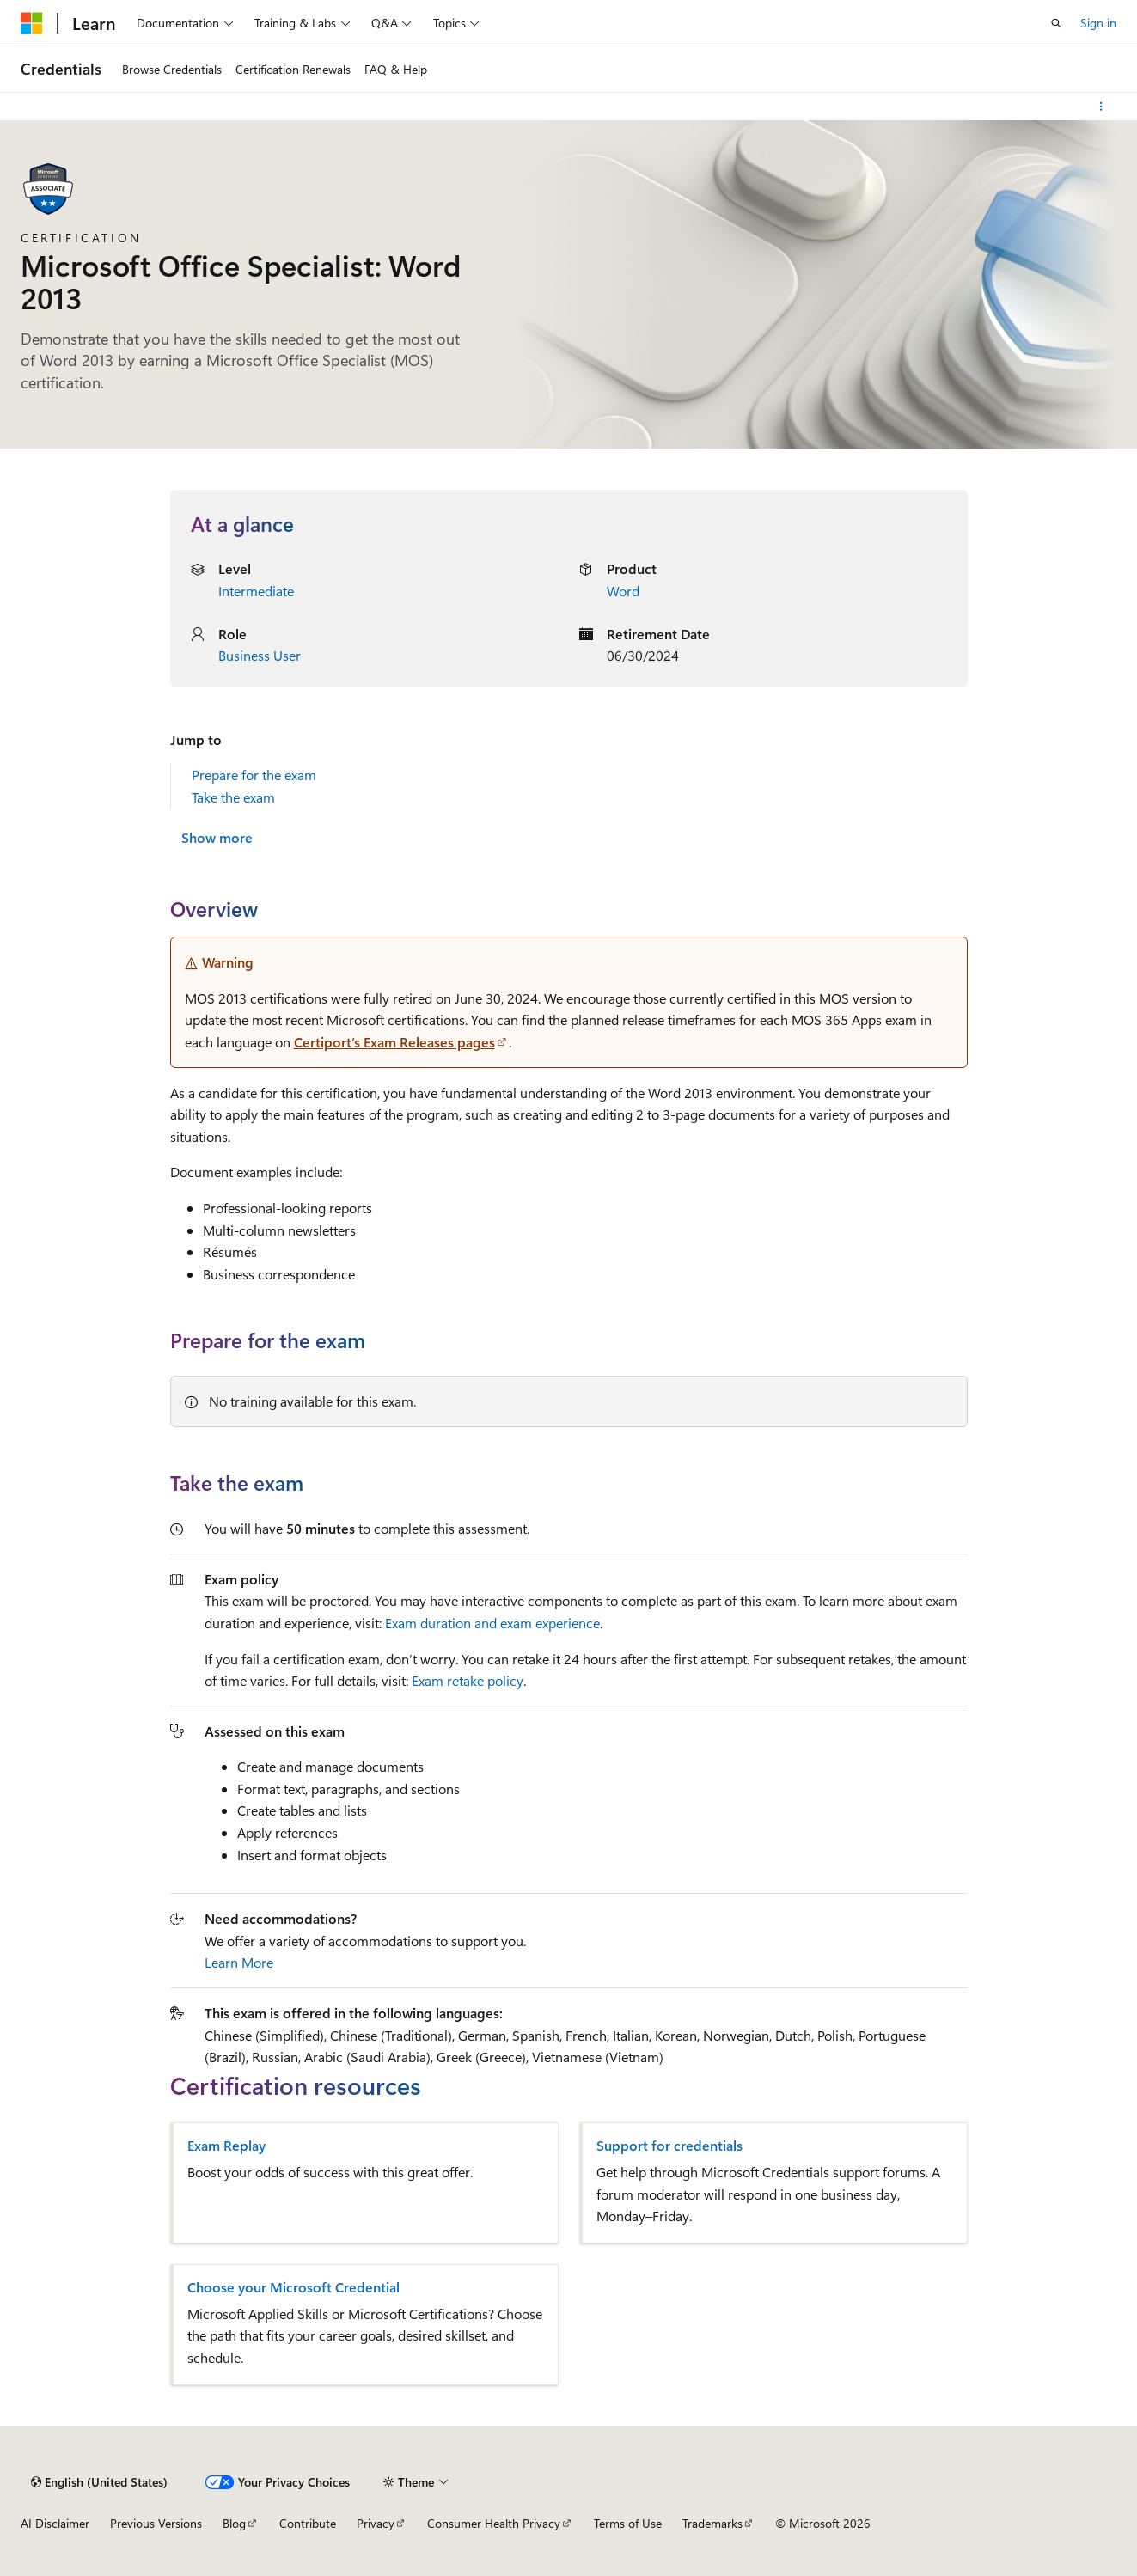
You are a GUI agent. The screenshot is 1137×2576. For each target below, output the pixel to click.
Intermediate (256, 591)
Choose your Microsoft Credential (293, 2287)
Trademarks (712, 2523)
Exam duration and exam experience (492, 1623)
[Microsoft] (32, 23)
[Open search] (1056, 23)
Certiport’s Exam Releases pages (394, 1042)
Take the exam (233, 797)
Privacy (375, 2523)
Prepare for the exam (254, 775)
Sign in (1098, 23)
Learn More (239, 1962)
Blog (234, 2523)
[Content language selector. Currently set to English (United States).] (99, 2482)
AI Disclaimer (55, 2523)
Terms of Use (628, 2523)
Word (623, 591)
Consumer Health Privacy (493, 2523)
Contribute (307, 2523)
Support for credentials (669, 2145)
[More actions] (1101, 106)
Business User (259, 655)
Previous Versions (156, 2523)
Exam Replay (226, 2145)
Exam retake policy (467, 1680)
